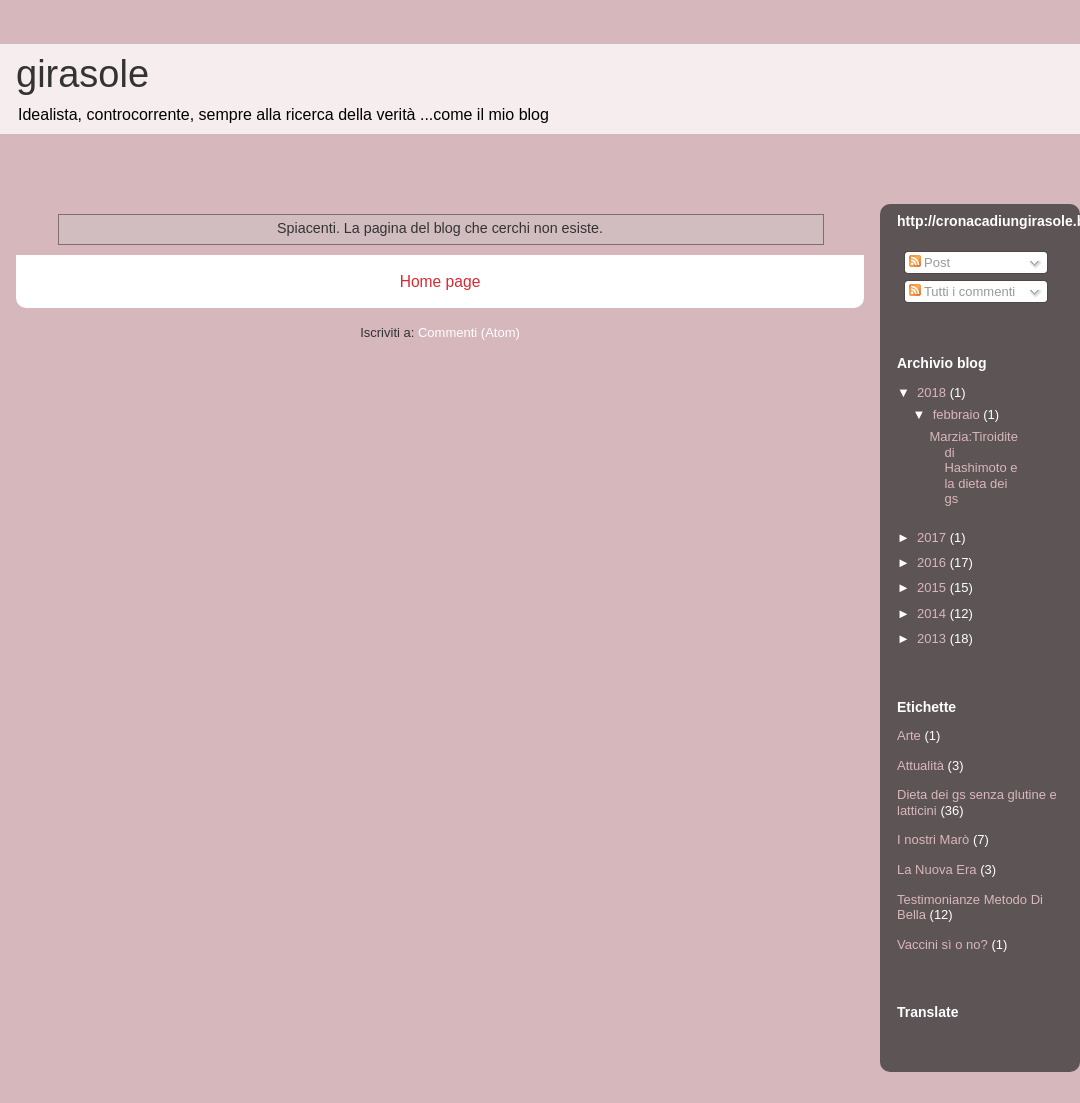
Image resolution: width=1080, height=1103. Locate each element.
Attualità (920, 765)
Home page (440, 281)
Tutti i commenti (962, 291)
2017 (933, 537)
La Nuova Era (937, 869)
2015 (933, 587)
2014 (933, 613)
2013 (933, 638)
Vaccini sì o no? (942, 944)
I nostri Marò (933, 839)
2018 (933, 392)
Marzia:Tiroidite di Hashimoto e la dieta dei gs (973, 467)
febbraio (958, 414)
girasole (82, 74)
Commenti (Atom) (469, 332)
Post (930, 262)
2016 (933, 562)
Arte (909, 735)
